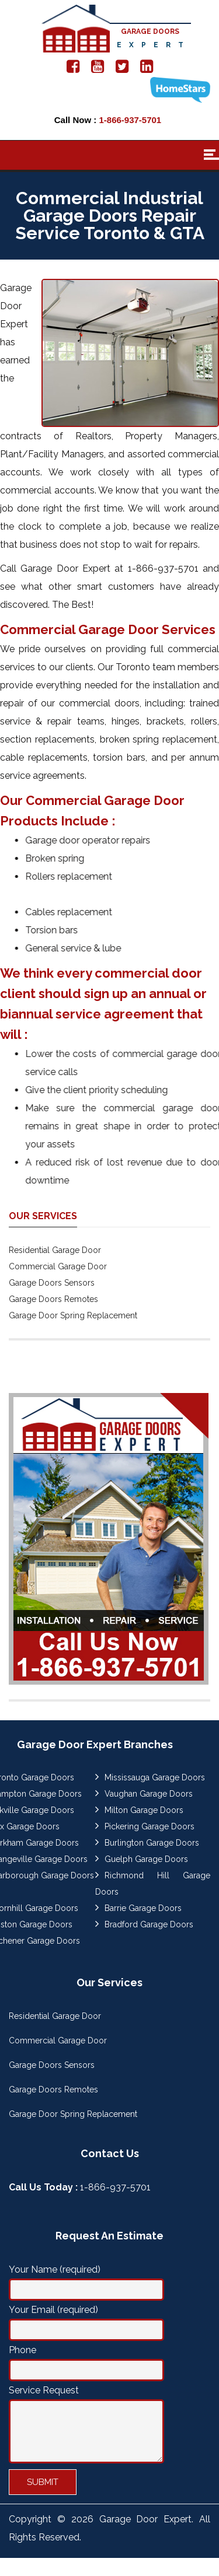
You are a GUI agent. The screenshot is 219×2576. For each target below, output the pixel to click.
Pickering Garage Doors (149, 1826)
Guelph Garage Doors (146, 1859)
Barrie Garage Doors (143, 1908)
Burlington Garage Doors (152, 1842)
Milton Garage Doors (144, 1810)
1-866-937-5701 (130, 120)
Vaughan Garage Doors (149, 1793)
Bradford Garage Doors (149, 1924)
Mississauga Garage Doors (155, 1777)
